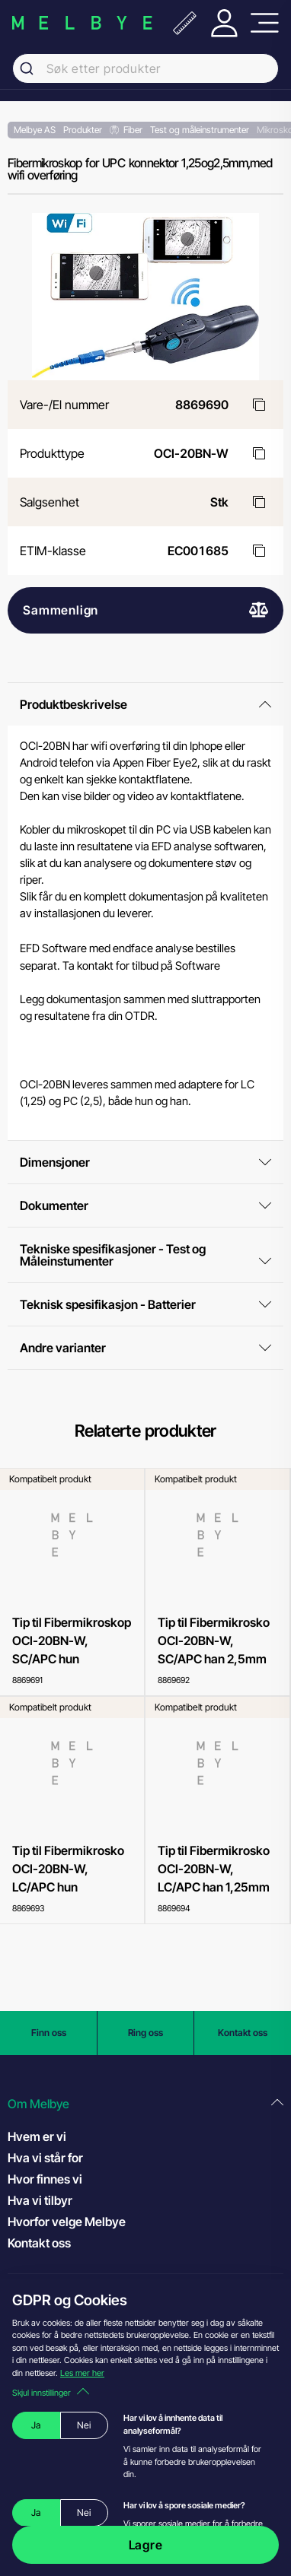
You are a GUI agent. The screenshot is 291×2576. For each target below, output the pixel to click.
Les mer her (82, 2373)
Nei (84, 2425)
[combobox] (145, 68)
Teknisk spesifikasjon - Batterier (145, 1304)
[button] (145, 2104)
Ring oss (145, 2032)
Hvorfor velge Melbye (67, 2221)
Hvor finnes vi (45, 2179)
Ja (35, 2425)
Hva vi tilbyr (40, 2200)
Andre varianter (145, 1347)
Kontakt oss (242, 2032)
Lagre (146, 2544)
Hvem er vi (37, 2136)
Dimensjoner (145, 1162)
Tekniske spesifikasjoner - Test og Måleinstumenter (145, 1255)
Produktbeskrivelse (145, 704)
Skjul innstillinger (50, 2392)
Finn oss (48, 2032)
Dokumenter (145, 1205)
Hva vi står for (45, 2157)
